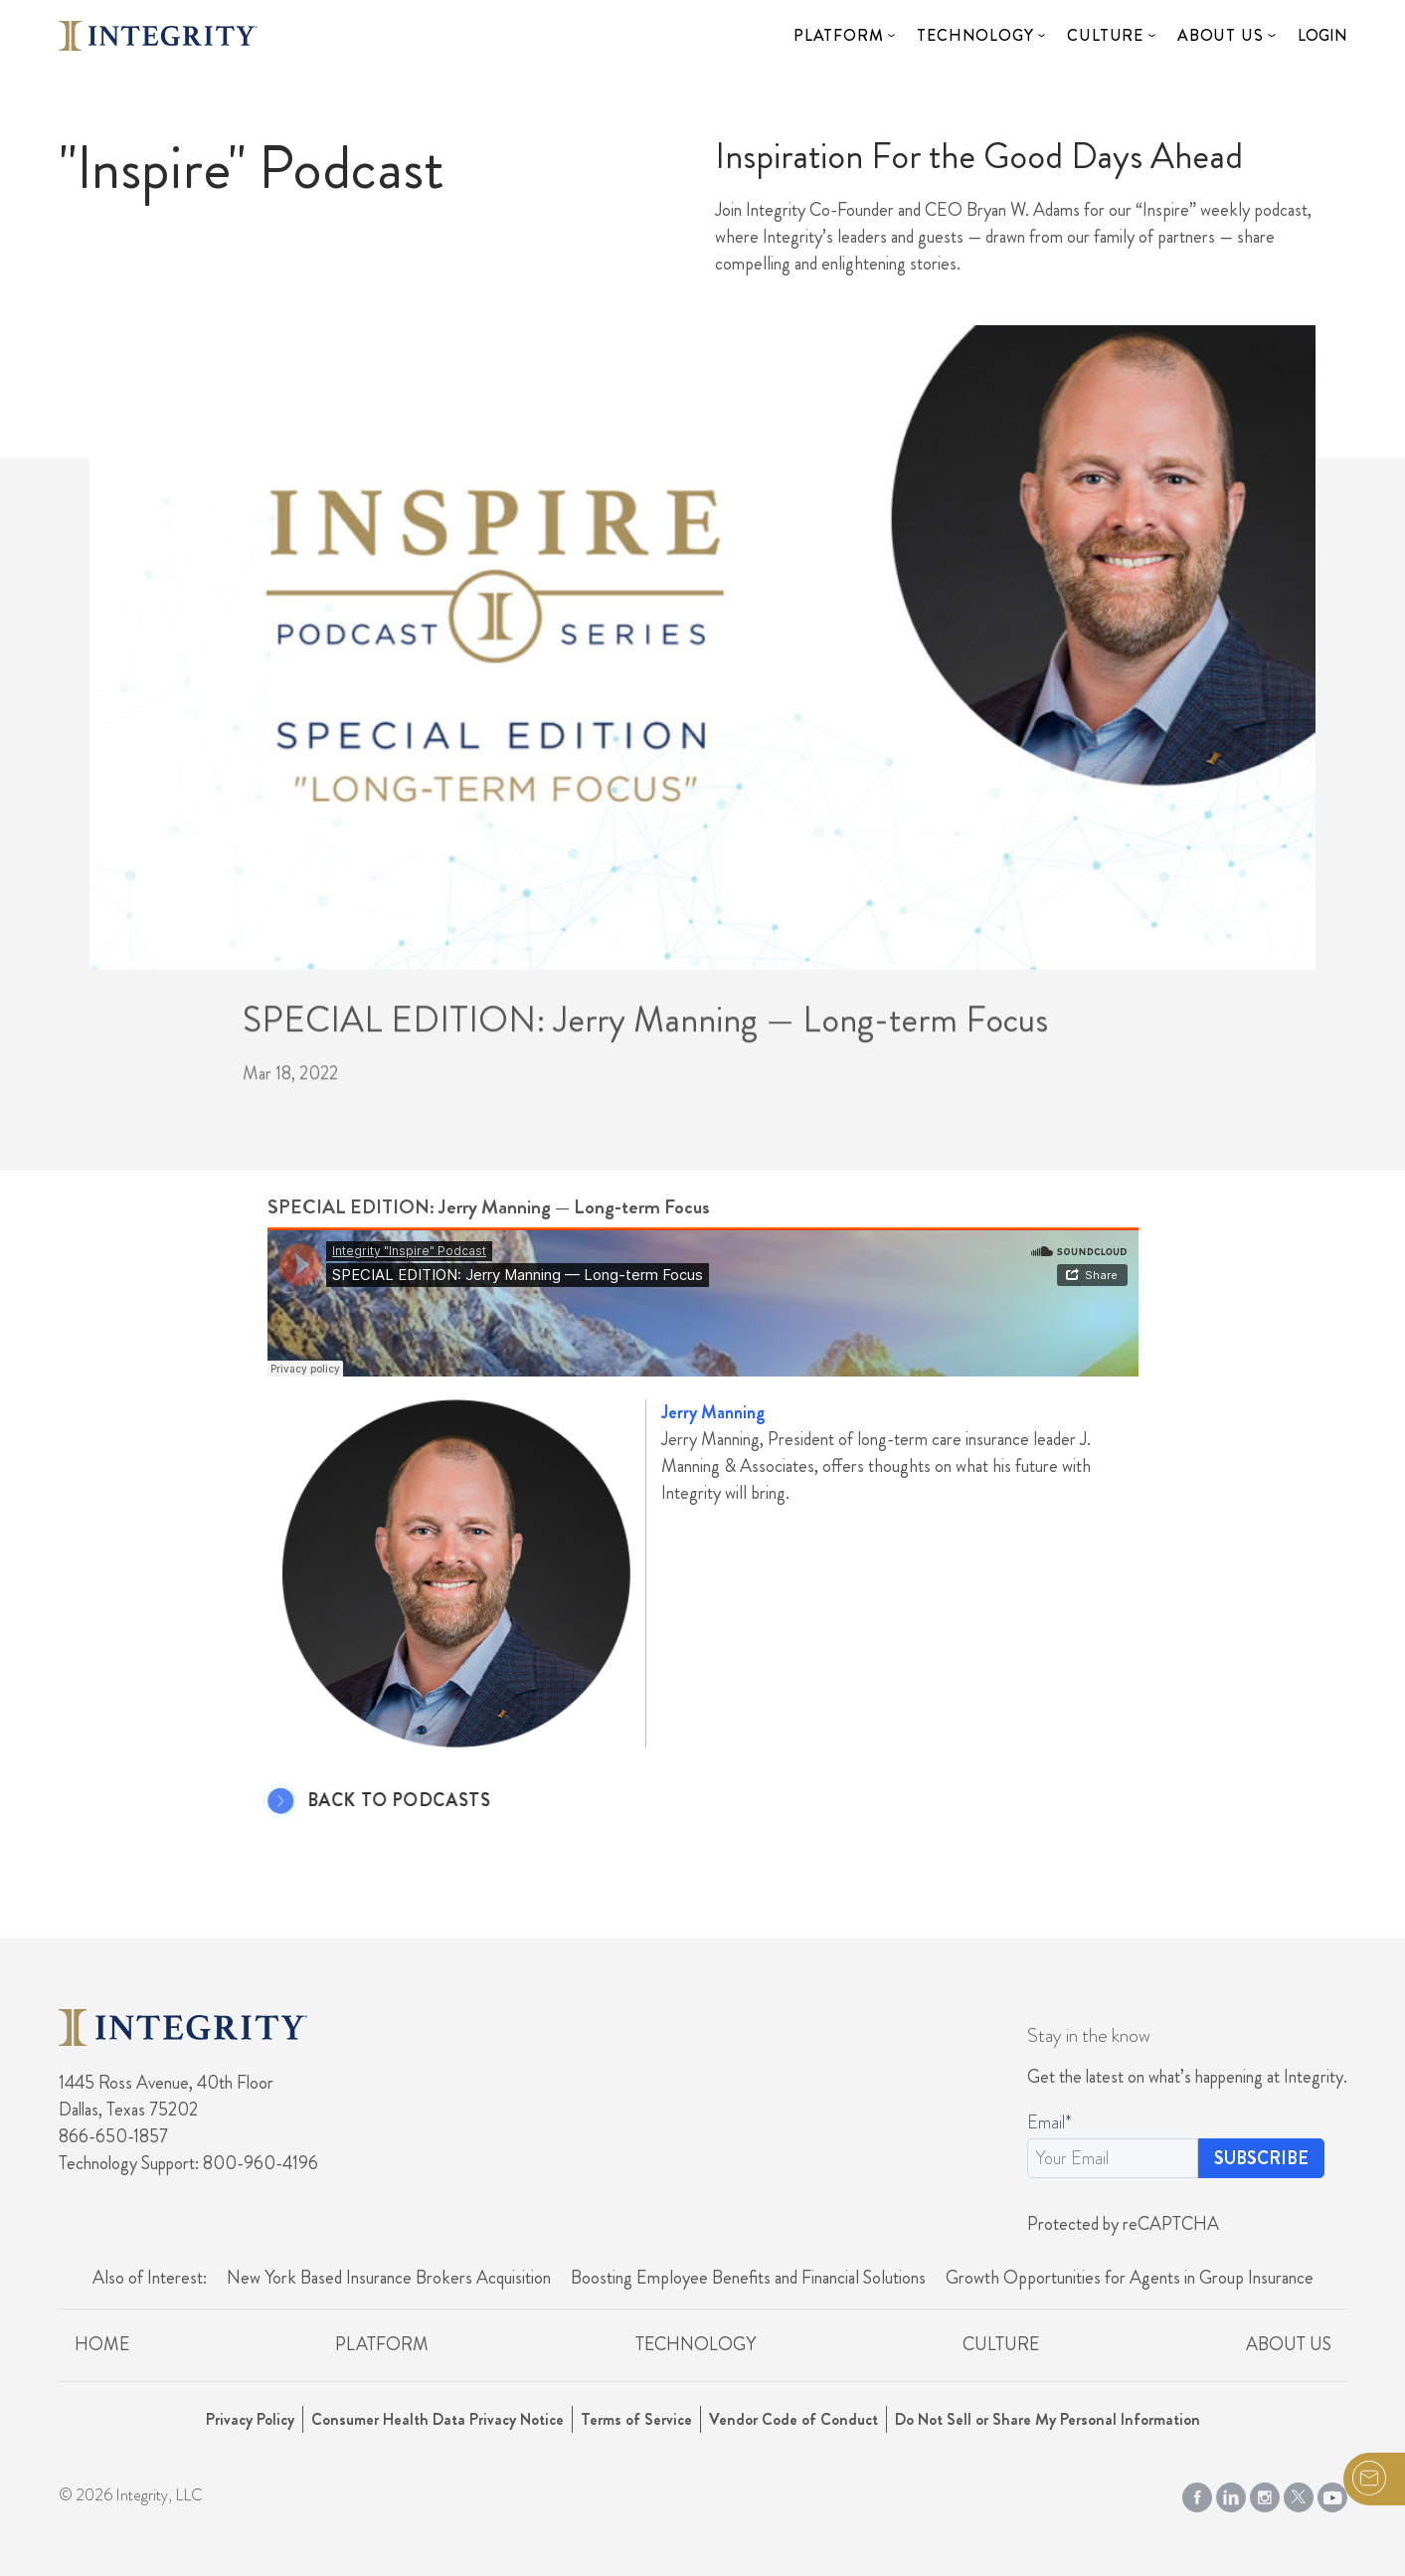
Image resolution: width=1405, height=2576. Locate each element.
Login (1322, 35)
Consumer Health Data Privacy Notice (437, 2419)
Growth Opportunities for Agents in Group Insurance (1130, 2278)
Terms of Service (636, 2419)
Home (102, 2344)
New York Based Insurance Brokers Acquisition (389, 2278)
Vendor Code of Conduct (793, 2419)
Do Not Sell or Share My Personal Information (1047, 2419)
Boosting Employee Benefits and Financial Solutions (748, 2278)
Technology (975, 35)
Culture (1105, 35)
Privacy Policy (250, 2419)
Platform (838, 35)
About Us (1220, 35)
